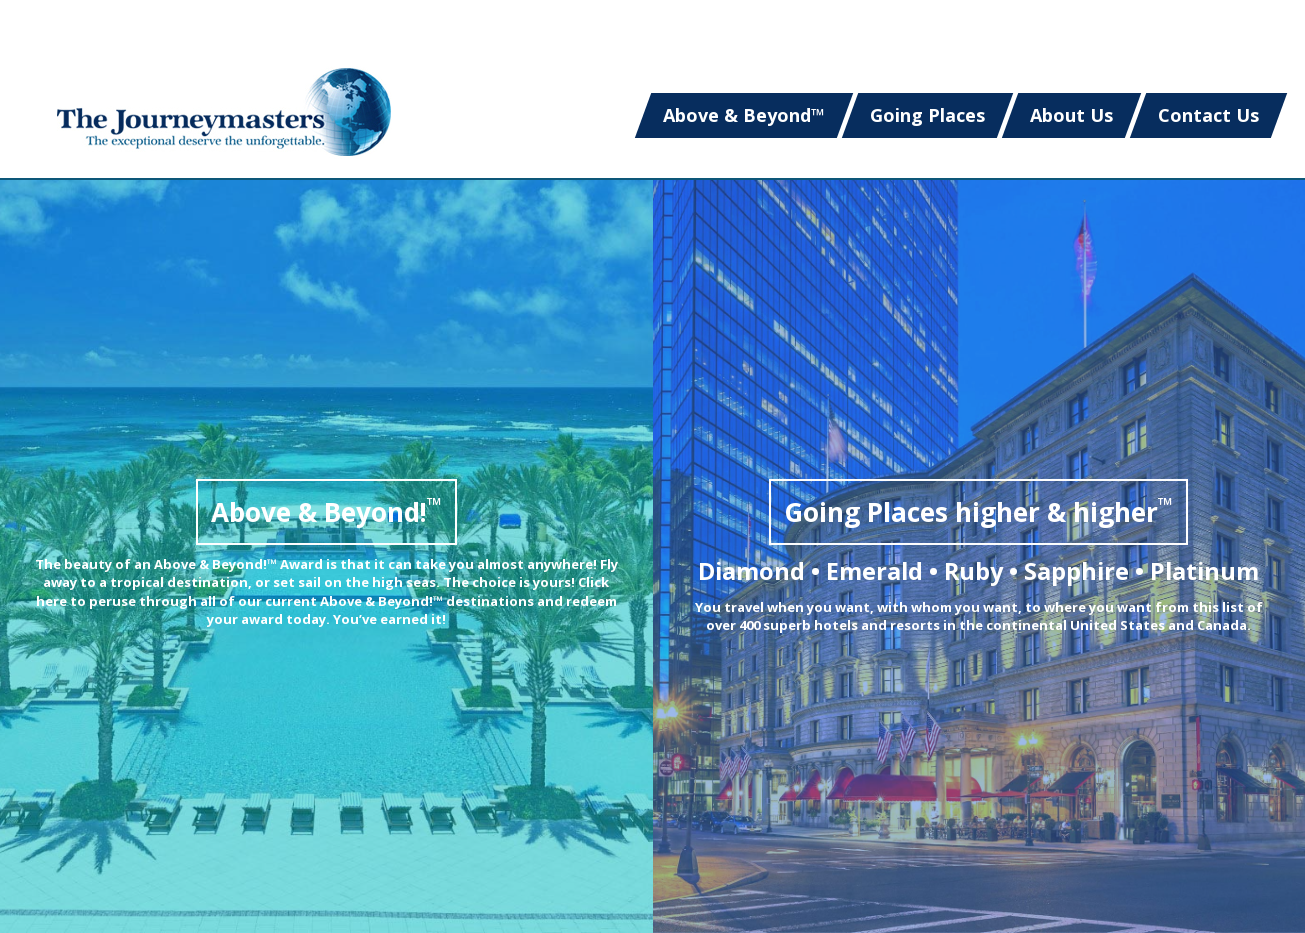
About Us (1071, 115)
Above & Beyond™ (744, 115)
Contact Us (1208, 115)
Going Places (927, 115)
